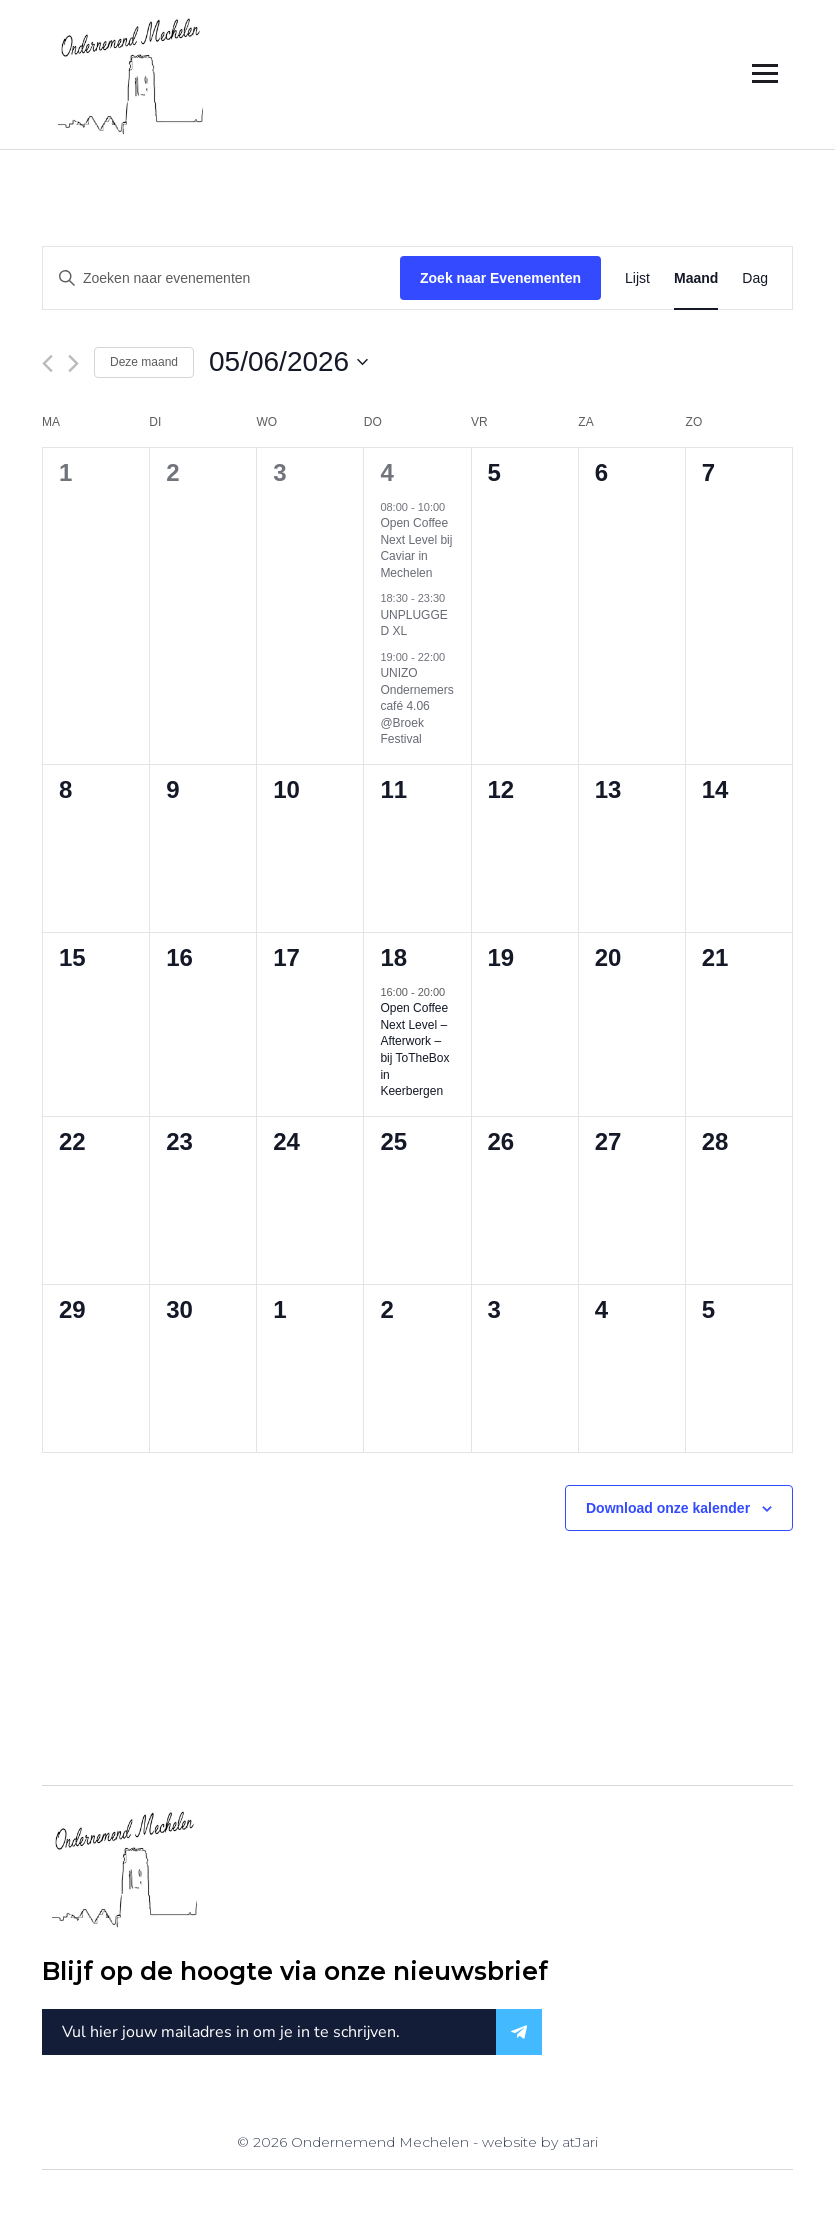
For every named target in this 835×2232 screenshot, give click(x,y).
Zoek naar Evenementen (500, 278)
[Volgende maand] (73, 363)
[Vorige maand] (47, 363)
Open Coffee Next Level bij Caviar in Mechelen (416, 548)
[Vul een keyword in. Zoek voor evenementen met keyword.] (221, 278)
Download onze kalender (668, 1508)
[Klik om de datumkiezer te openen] (288, 362)
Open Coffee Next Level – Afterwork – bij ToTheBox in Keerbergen (414, 1049)
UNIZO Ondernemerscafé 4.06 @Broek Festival (416, 706)
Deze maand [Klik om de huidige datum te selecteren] (144, 362)
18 (393, 957)
